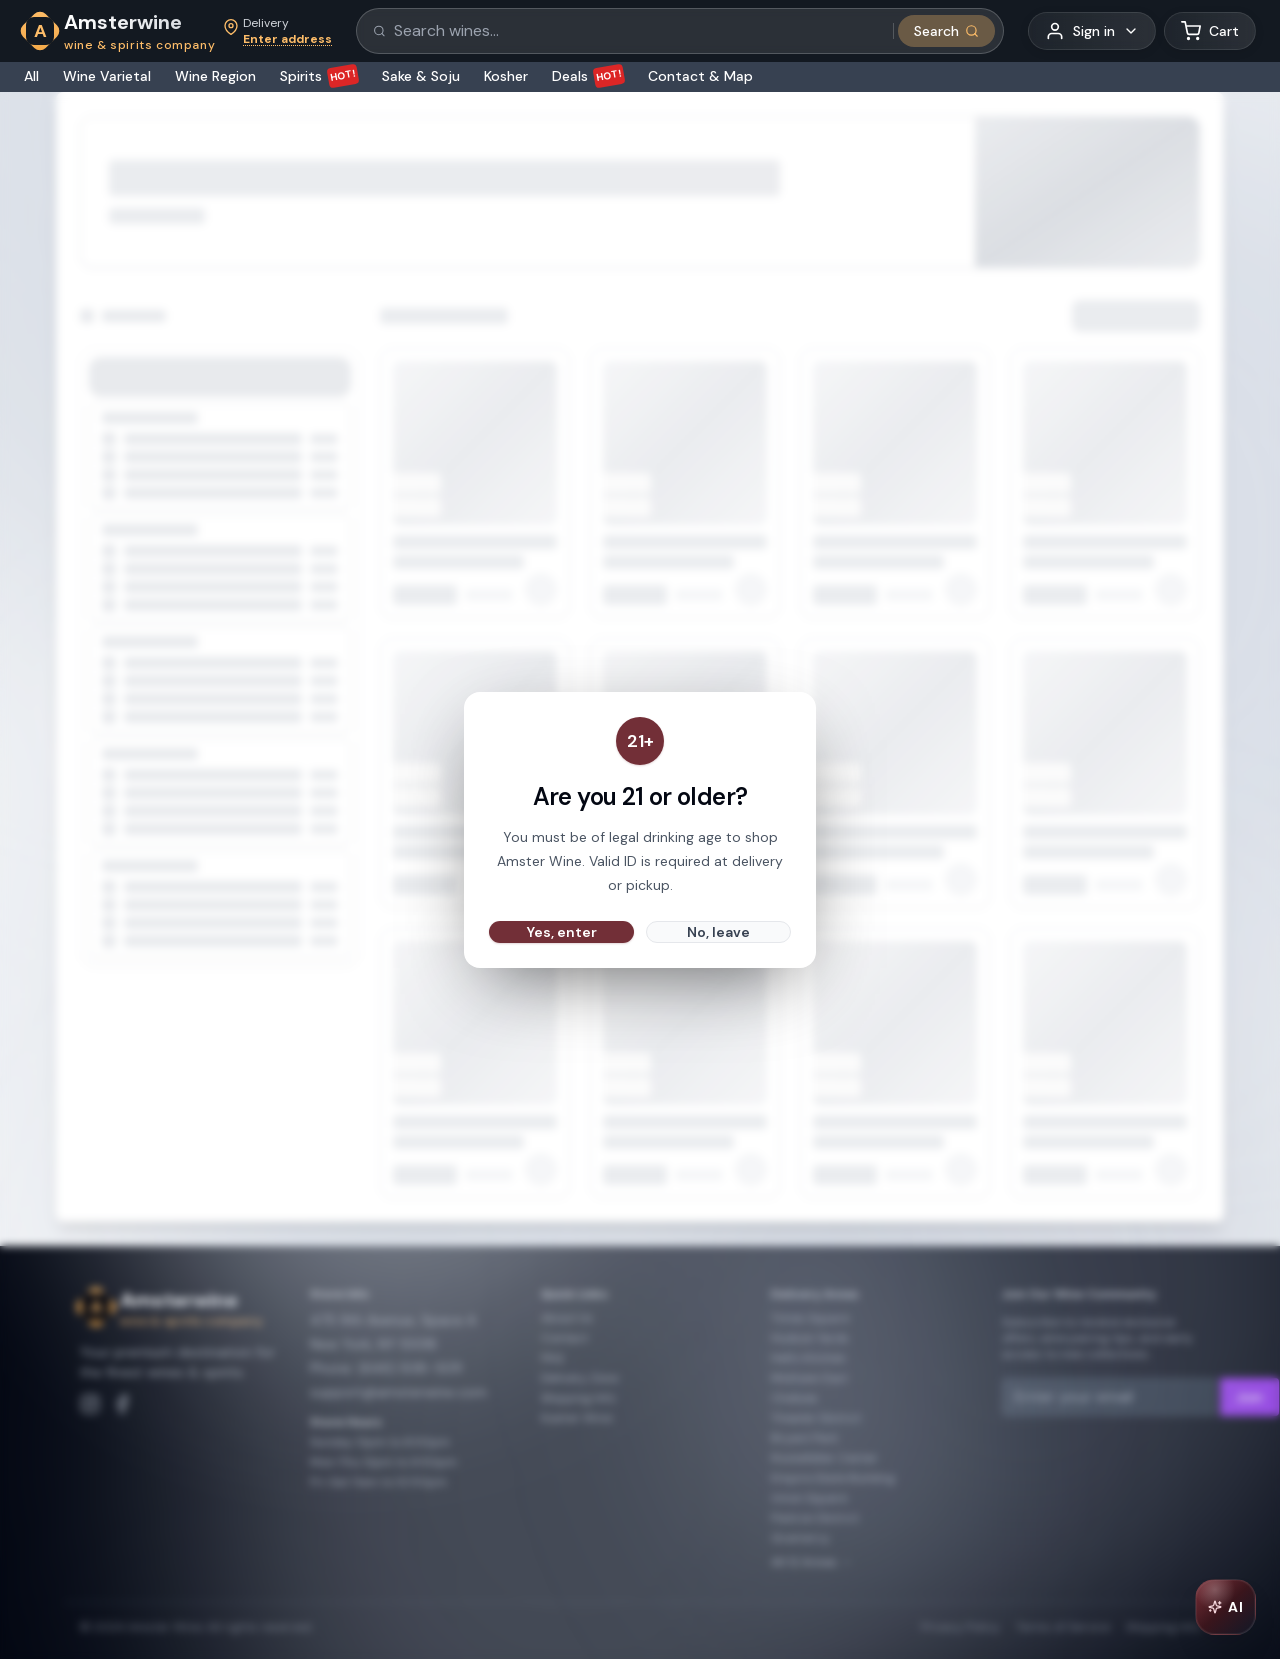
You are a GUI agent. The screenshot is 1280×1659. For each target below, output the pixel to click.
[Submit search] (946, 31)
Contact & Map (700, 76)
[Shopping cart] (1210, 31)
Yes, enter (562, 932)
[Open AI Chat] (1225, 1607)
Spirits (319, 76)
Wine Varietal (107, 76)
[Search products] (637, 31)
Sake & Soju (421, 76)
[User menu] (1092, 31)
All (31, 76)
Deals (588, 76)
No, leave (718, 932)
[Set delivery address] (277, 31)
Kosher (506, 76)
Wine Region (215, 76)
